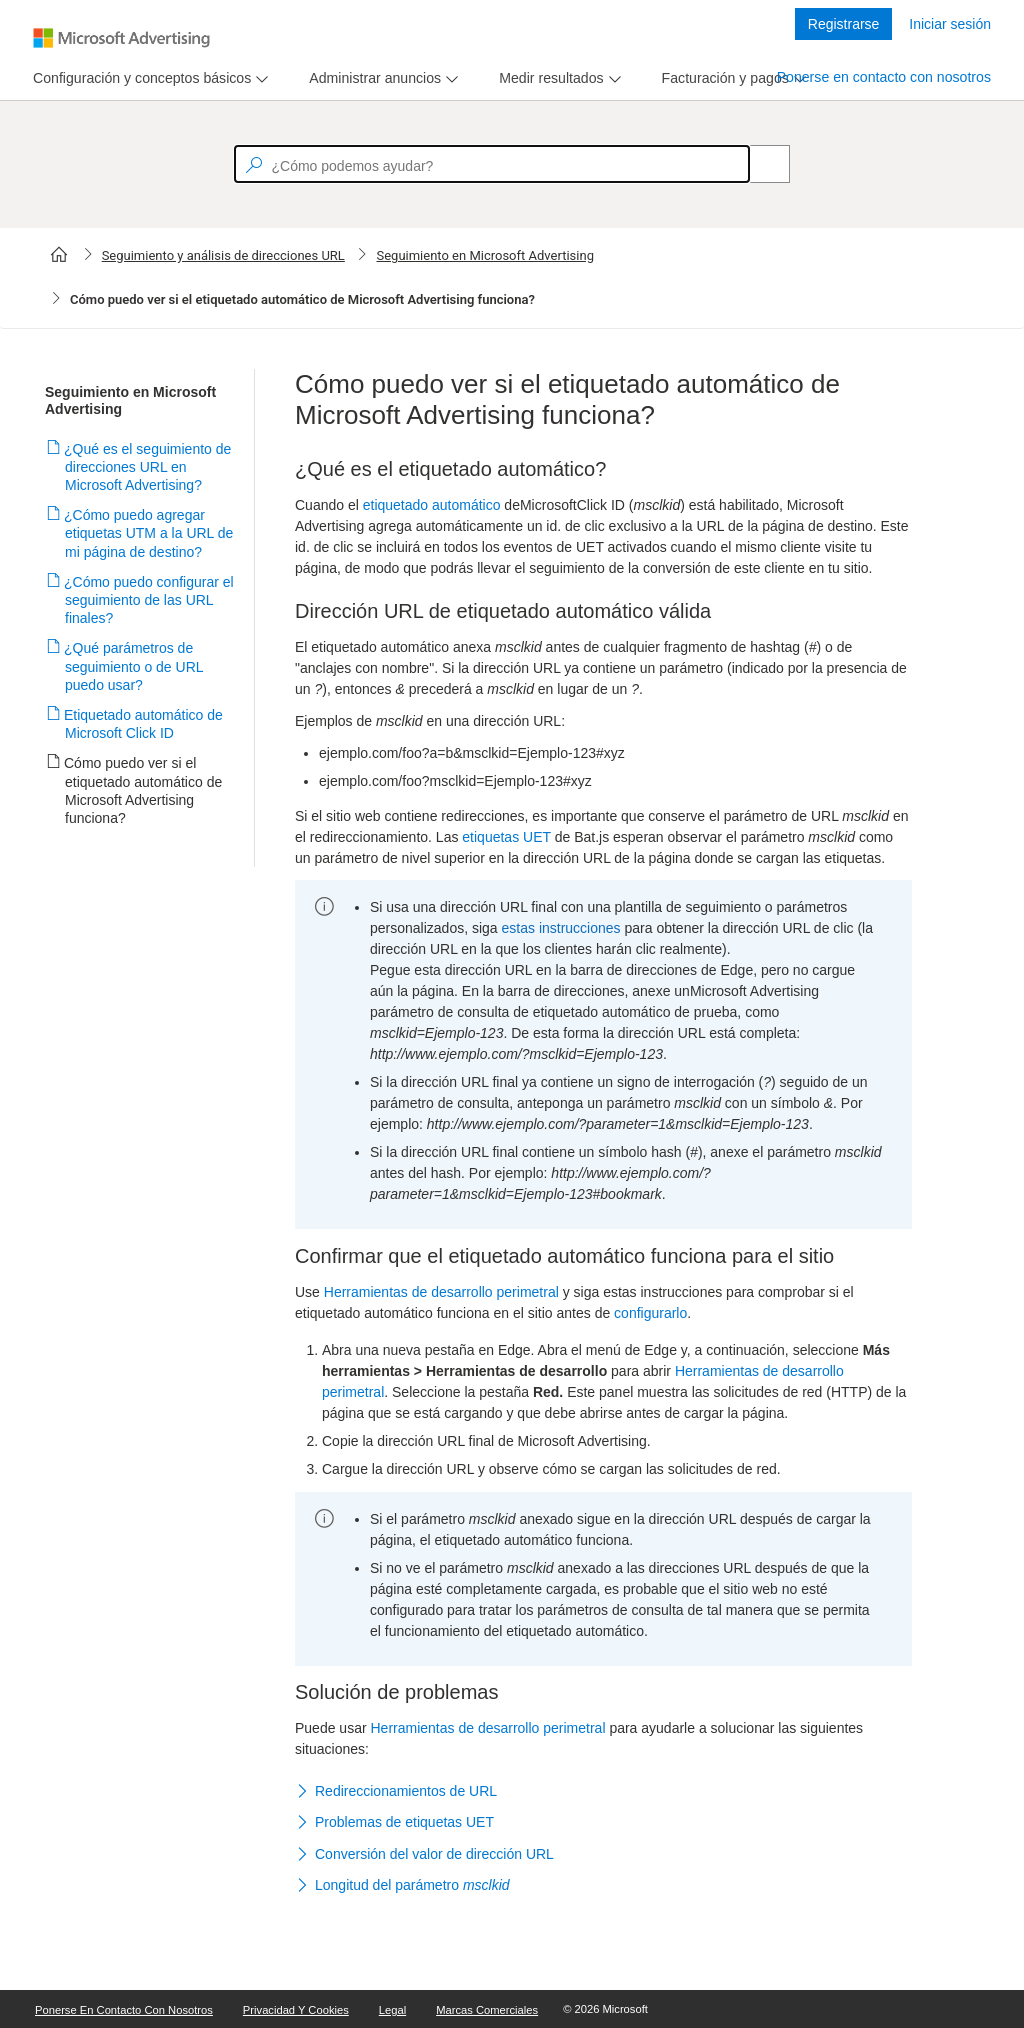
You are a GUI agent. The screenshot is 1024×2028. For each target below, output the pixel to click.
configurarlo (650, 1313)
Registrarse (844, 24)
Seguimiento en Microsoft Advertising (484, 255)
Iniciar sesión (950, 24)
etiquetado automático (432, 505)
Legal (392, 2010)
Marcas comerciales (487, 2010)
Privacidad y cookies (296, 2010)
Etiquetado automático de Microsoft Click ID (144, 724)
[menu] (148, 78)
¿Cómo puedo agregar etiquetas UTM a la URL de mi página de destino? (149, 533)
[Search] (759, 164)
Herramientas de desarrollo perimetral (441, 1292)
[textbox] (492, 164)
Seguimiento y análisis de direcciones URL (223, 255)
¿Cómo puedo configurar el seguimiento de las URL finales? (149, 600)
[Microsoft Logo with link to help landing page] (121, 38)
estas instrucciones (561, 928)
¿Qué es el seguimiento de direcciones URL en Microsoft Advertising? (148, 467)
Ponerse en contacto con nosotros (884, 77)
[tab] (138, 78)
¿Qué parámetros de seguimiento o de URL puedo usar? (134, 666)
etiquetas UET (506, 837)
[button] (603, 1792)
